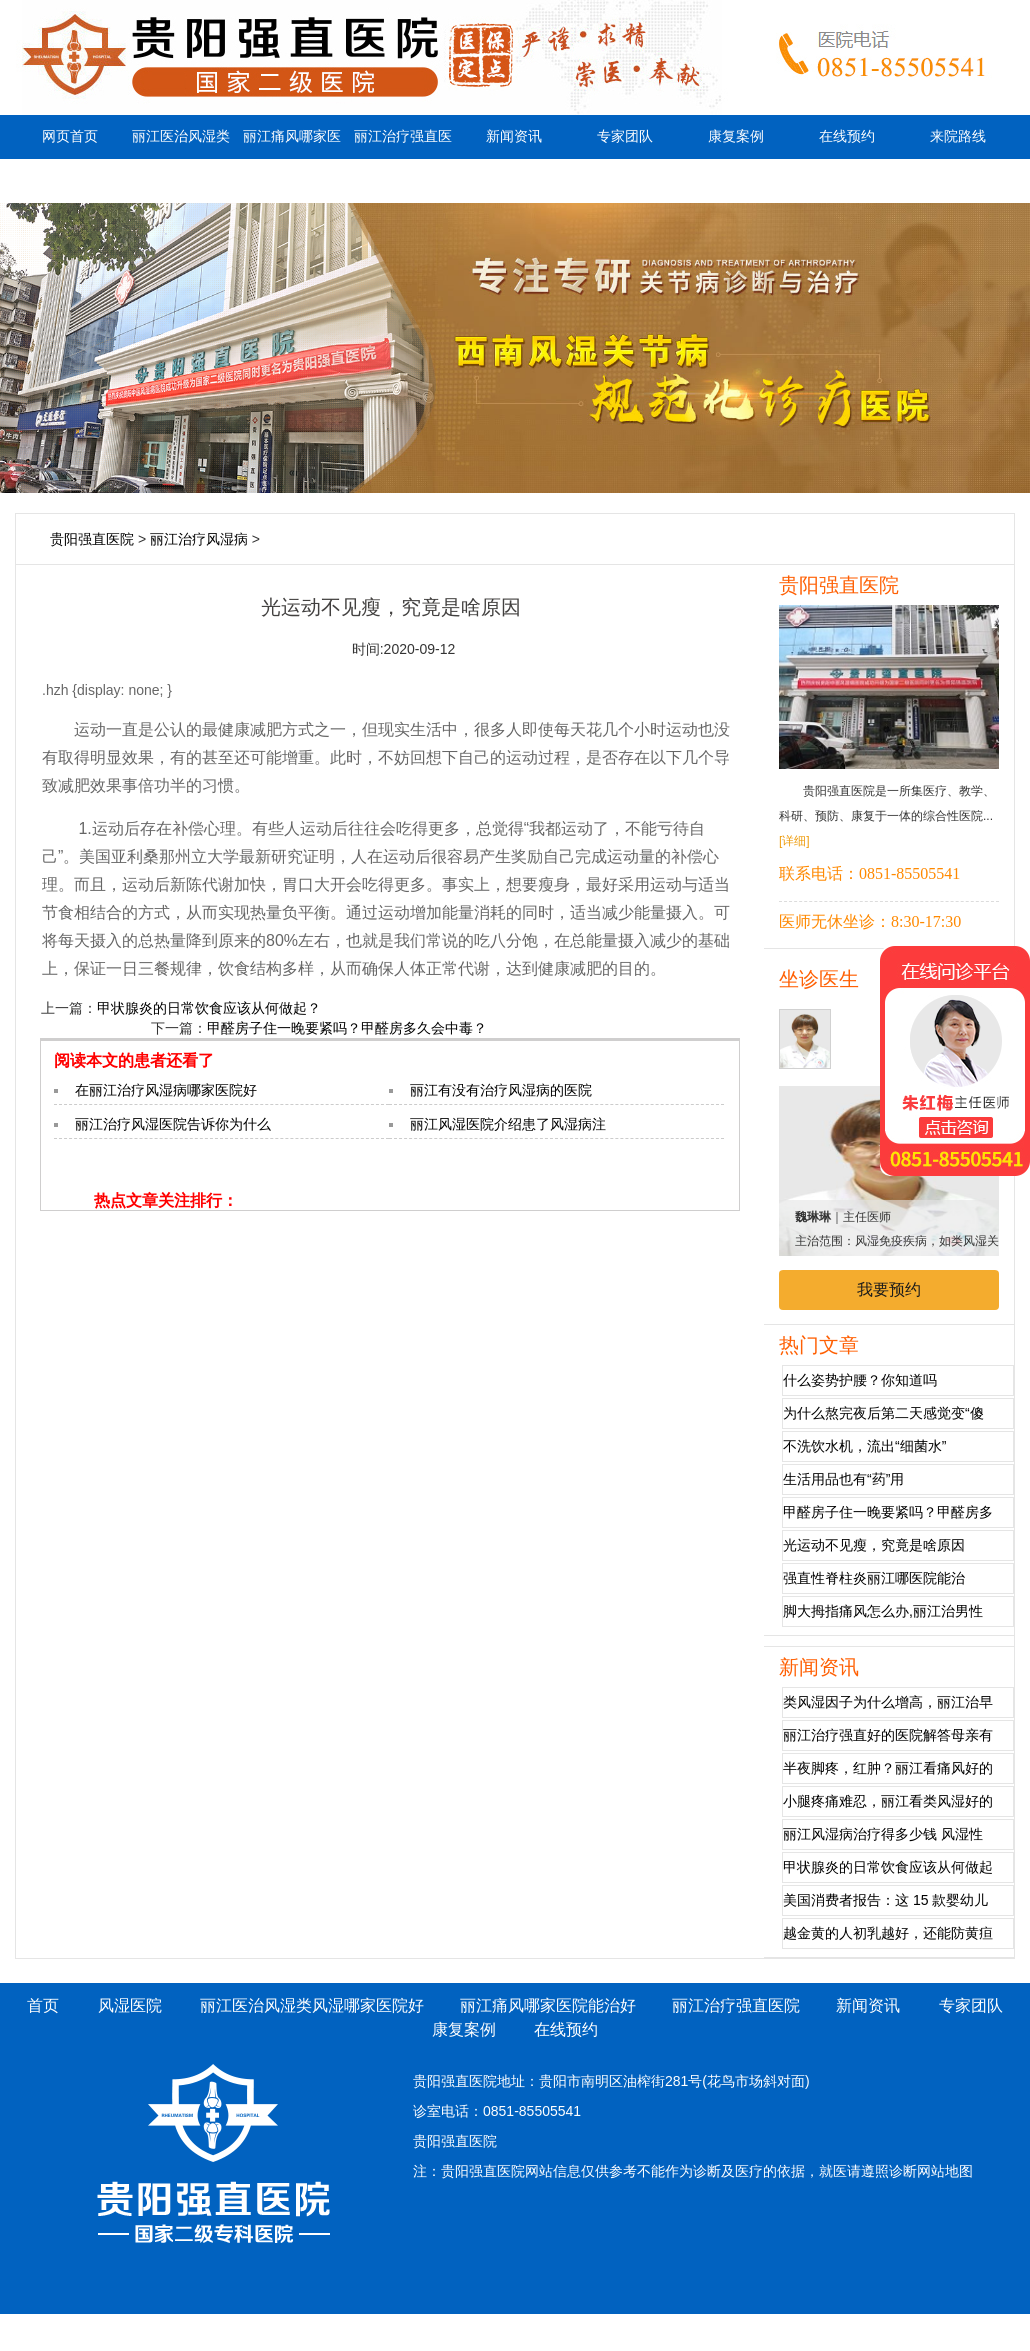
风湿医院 (130, 2005)
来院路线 (958, 136)
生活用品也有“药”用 (843, 1479)
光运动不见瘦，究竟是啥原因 (874, 1545)
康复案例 (736, 136)
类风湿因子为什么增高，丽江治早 (888, 1702)
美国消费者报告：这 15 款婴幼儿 (885, 1900)
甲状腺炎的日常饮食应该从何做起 (888, 1867)
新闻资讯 (514, 136)
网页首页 (70, 136)
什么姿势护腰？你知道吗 (860, 1380)
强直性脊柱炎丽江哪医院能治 (874, 1578)
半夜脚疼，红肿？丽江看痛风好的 (888, 1768)
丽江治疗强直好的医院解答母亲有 (888, 1735)
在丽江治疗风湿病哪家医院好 (166, 1090)
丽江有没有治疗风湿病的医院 (501, 1090)
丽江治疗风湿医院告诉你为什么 (173, 1124)
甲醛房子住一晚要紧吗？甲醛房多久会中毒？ (347, 1028)
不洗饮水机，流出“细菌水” (864, 1446)
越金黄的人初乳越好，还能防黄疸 (888, 1933)
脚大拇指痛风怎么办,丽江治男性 (883, 1611)
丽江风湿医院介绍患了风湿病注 (508, 1124)
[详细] (794, 841)
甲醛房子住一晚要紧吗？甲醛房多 (888, 1512)
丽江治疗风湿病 (199, 539)
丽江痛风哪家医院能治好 (292, 158)
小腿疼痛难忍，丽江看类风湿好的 (888, 1801)
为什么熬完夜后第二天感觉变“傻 (883, 1413)
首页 (43, 2005)
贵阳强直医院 (92, 539)
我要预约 (889, 1289)
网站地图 (945, 2171)
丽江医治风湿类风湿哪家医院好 (181, 158)
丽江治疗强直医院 (403, 158)
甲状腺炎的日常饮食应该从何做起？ (209, 1008)
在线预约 (847, 136)
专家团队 (625, 136)
